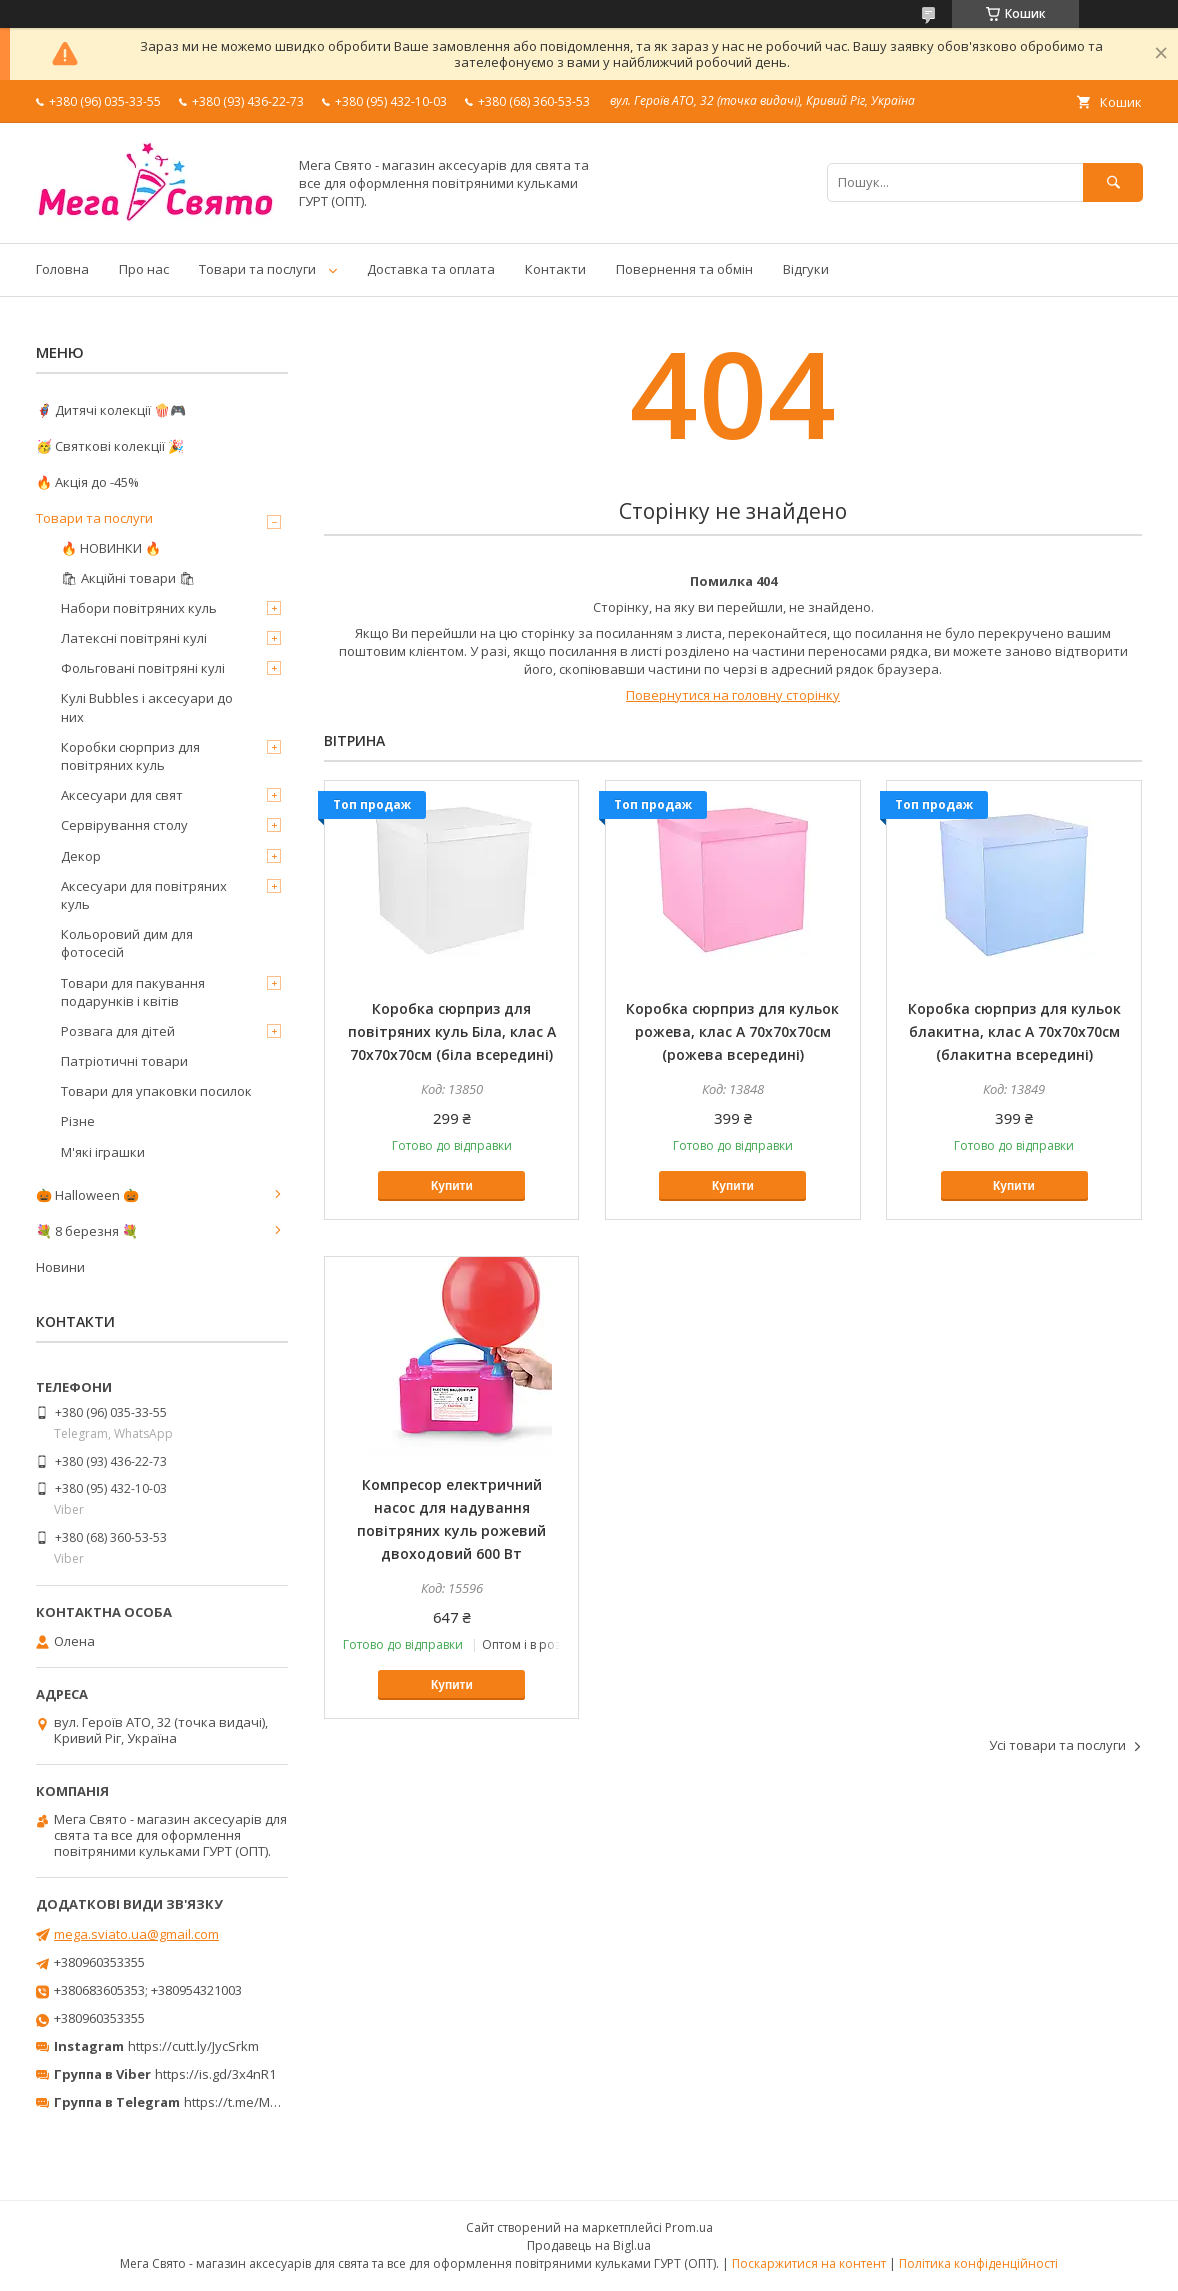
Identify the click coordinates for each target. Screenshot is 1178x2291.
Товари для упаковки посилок (156, 1091)
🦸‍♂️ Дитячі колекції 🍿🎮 (111, 410)
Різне (78, 1121)
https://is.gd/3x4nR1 (215, 2074)
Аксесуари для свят (122, 795)
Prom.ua (689, 2227)
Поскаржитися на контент (809, 2263)
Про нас (144, 269)
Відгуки (806, 269)
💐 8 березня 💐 (87, 1231)
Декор (81, 856)
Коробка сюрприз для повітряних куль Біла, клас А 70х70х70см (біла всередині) (452, 1031)
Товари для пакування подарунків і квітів (133, 992)
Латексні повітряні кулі (134, 638)
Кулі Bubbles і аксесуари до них (147, 707)
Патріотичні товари (124, 1061)
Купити (452, 1186)
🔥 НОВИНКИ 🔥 (111, 548)
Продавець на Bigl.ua (589, 2245)
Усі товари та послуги (1057, 1745)
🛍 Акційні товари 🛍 (128, 578)
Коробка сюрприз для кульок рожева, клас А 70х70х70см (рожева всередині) (732, 1031)
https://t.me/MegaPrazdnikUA (274, 2102)
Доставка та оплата (431, 269)
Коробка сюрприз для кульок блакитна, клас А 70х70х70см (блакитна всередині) (1014, 1031)
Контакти (555, 269)
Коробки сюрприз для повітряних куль (130, 756)
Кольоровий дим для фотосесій (127, 943)
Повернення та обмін (684, 269)
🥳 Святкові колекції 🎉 (110, 446)
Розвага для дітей (118, 1031)
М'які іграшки (103, 1152)
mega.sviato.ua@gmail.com (136, 1934)
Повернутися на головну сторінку (733, 695)
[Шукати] (1113, 182)
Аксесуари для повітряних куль (144, 895)
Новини (60, 1267)
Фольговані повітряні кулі (143, 668)
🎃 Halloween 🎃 (87, 1195)
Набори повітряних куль (139, 608)
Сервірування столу (124, 825)
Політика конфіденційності (978, 2263)
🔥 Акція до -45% (87, 482)
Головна (62, 269)
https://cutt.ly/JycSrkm (193, 2046)
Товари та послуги (257, 269)
